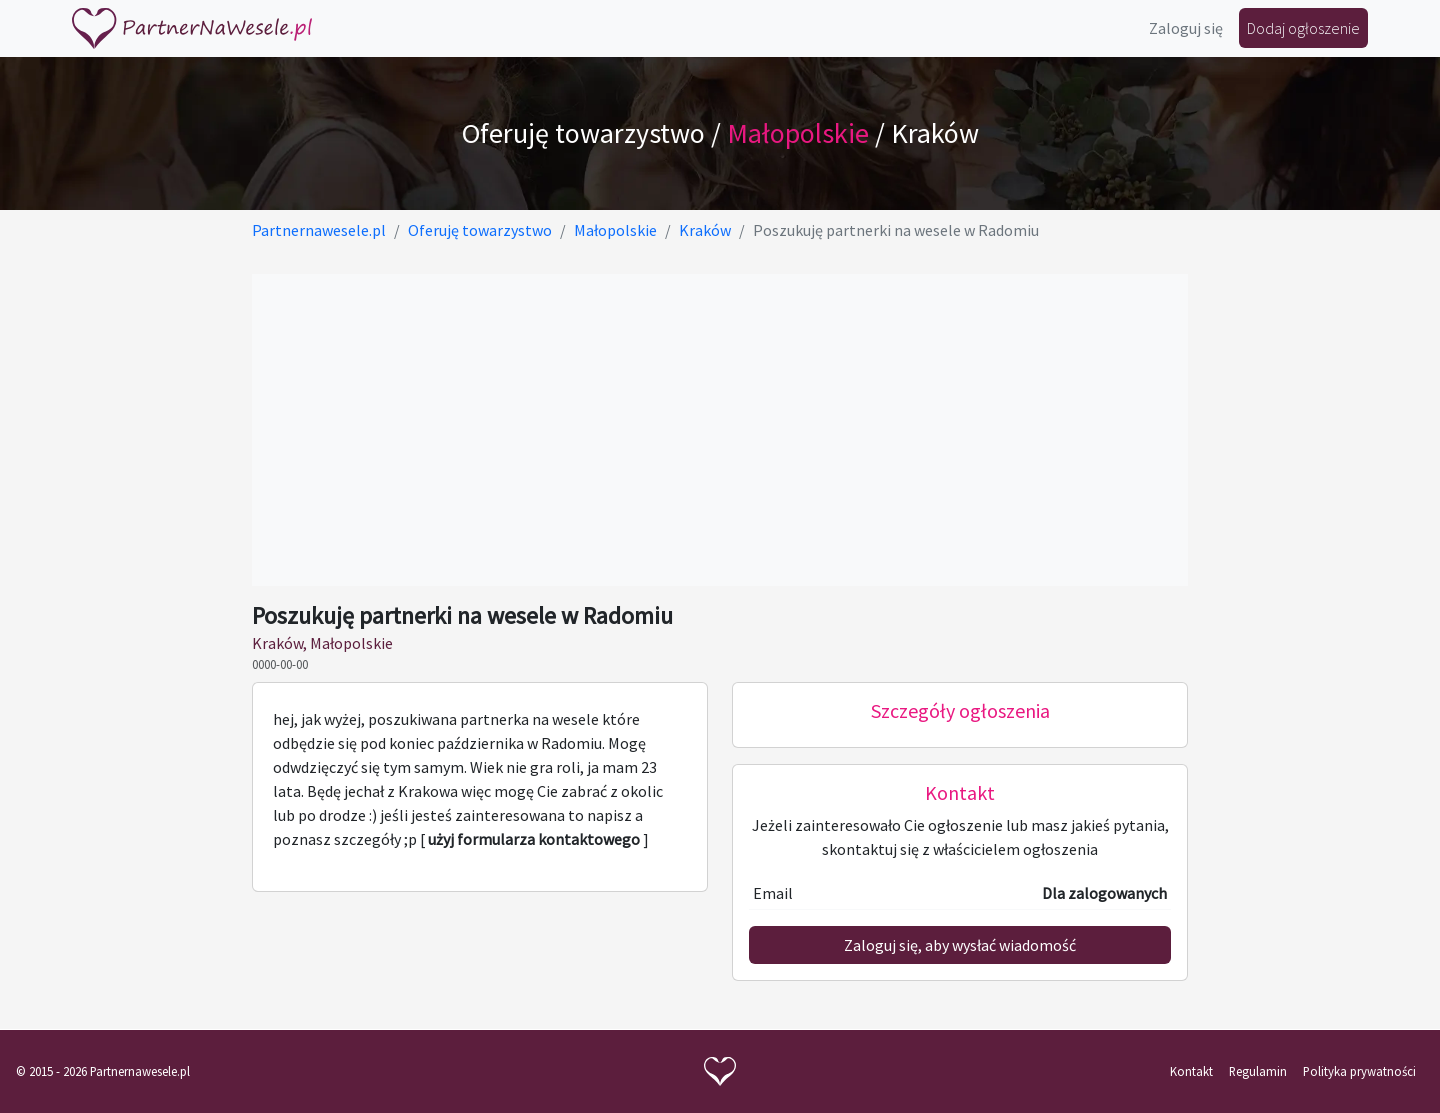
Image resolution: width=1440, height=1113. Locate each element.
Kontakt (1191, 1071)
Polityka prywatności (1359, 1071)
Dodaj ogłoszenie (1303, 28)
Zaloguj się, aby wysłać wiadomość (960, 945)
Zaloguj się (1186, 28)
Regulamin (1258, 1071)
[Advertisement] (720, 430)
